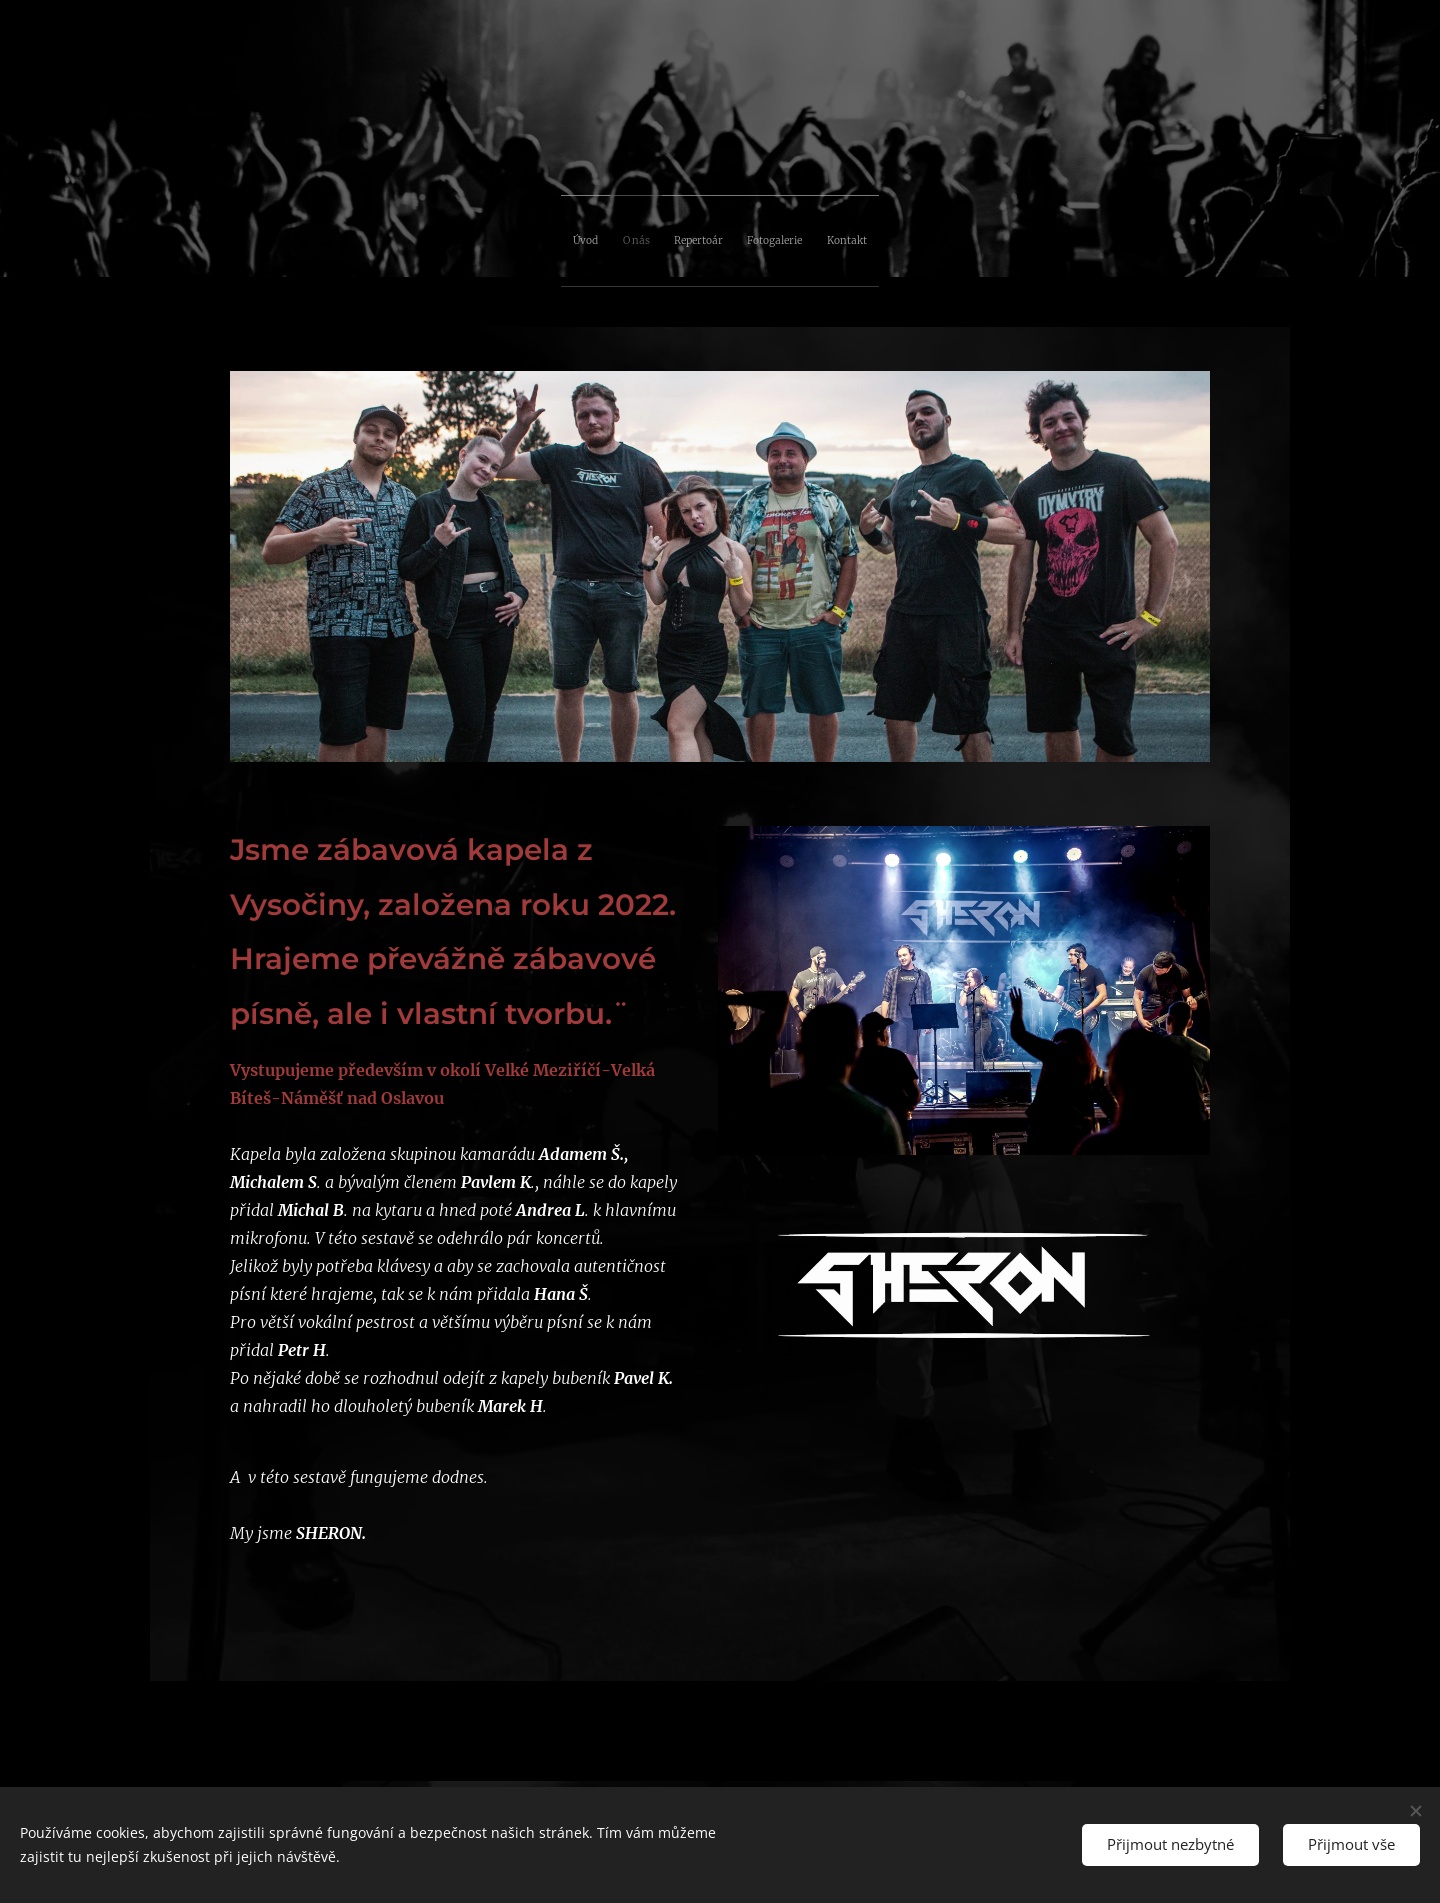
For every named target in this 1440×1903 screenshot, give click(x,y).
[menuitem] (648, 236)
